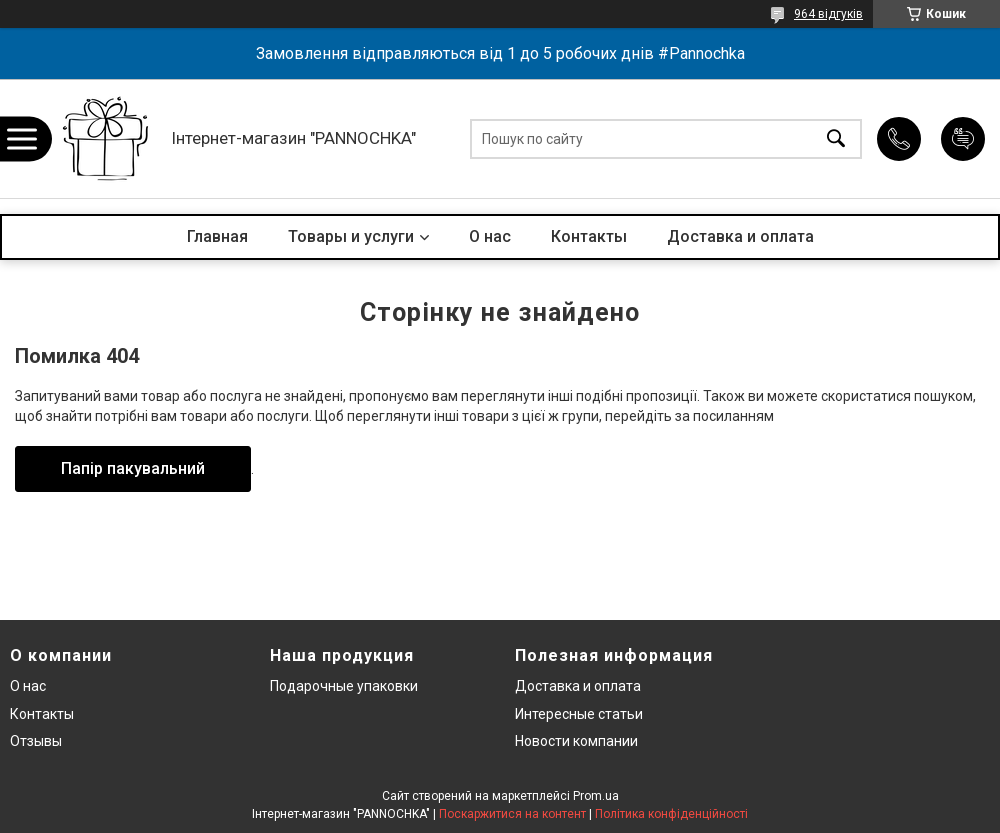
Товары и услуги (351, 236)
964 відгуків (828, 14)
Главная (217, 236)
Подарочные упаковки (344, 686)
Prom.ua (596, 796)
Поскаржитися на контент (512, 814)
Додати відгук (963, 139)
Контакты (589, 236)
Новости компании (576, 741)
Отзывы (36, 741)
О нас (490, 236)
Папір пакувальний (133, 468)
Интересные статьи (579, 714)
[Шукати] (836, 138)
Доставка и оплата (740, 236)
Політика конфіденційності (671, 814)
